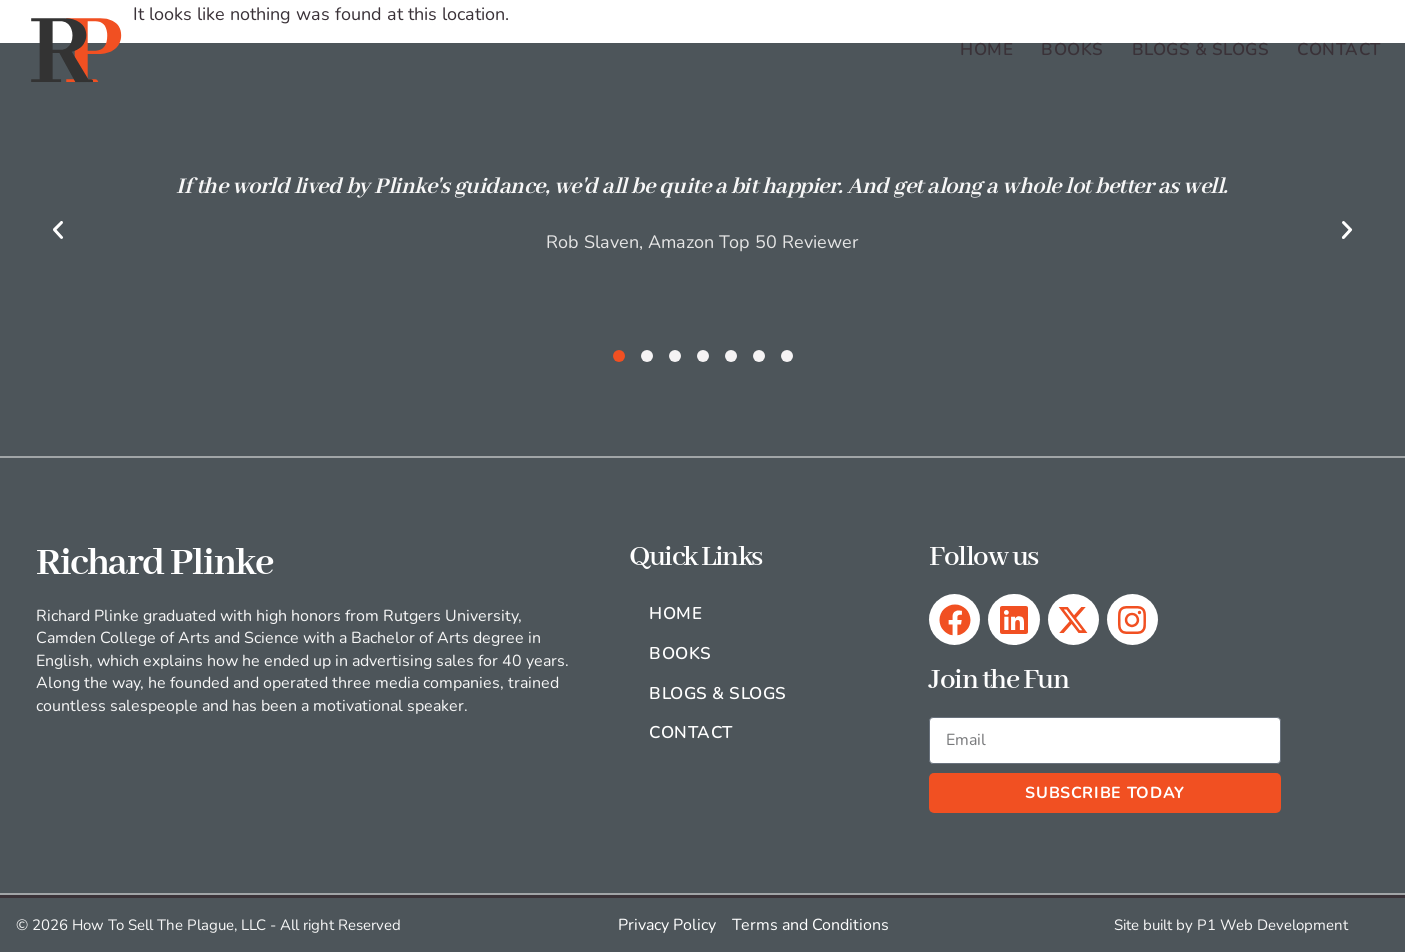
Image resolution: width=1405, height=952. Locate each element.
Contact (1339, 49)
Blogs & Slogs (1201, 49)
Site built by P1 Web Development (1231, 925)
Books (1072, 49)
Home (986, 49)
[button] (58, 230)
